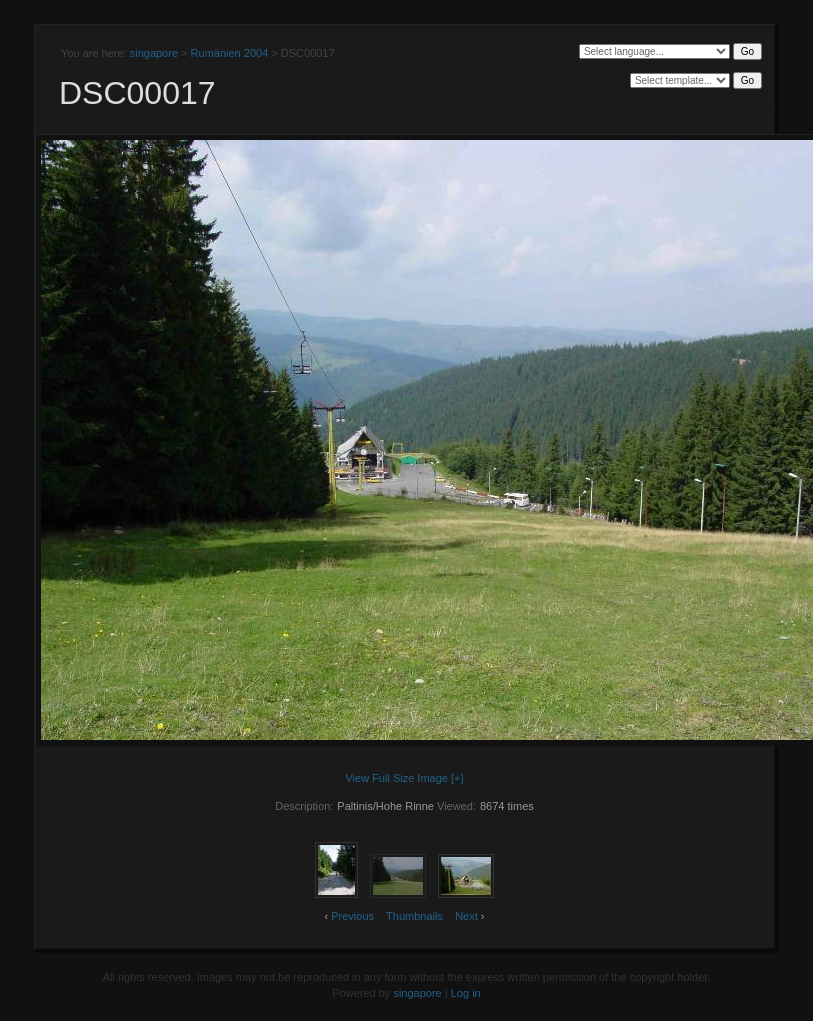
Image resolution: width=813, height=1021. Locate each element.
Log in (466, 993)
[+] (457, 778)
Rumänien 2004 (230, 53)
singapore (154, 53)
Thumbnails (414, 916)
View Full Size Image (396, 778)
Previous (352, 916)
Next (466, 916)
